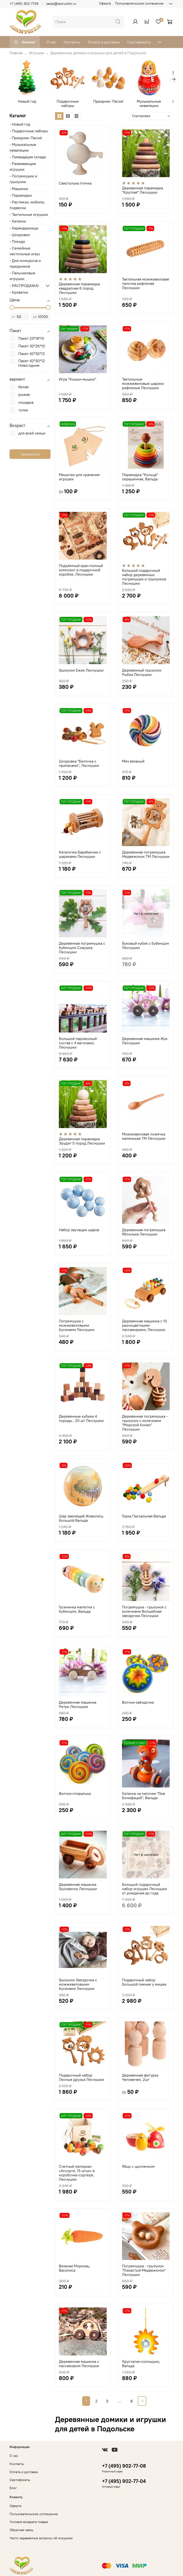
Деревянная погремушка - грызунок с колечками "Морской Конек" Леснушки (145, 1421)
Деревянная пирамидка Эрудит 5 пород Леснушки (82, 1139)
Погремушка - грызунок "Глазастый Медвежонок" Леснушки (144, 2268)
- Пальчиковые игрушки (22, 274)
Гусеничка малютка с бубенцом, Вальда (77, 1607)
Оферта (105, 3)
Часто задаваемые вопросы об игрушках (41, 2536)
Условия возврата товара (29, 2520)
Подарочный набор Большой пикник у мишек (144, 1980)
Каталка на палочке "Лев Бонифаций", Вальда (143, 1793)
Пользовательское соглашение (139, 3)
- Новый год (20, 122)
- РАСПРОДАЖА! (24, 283)
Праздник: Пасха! (105, 99)
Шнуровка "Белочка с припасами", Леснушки (79, 761)
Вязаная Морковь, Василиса (74, 2266)
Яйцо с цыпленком (138, 2164)
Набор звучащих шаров (79, 1228)
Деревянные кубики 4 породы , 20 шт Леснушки (81, 1416)
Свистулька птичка (75, 181)
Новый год (27, 99)
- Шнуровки (20, 232)
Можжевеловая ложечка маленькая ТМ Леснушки (143, 1134)
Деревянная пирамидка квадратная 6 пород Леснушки (79, 286)
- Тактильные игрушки (29, 212)
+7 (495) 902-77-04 (124, 2479)
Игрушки (36, 52)
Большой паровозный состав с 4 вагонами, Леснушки (78, 1041)
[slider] (11, 305)
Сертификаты (139, 42)
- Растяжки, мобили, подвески (27, 203)
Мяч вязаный (133, 759)
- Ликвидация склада (28, 155)
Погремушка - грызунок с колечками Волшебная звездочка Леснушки (144, 1609)
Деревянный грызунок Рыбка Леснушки (141, 670)
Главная (16, 52)
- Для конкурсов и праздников (25, 261)
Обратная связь (21, 2528)
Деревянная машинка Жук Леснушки (145, 1039)
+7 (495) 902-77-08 (124, 2464)
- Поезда (17, 239)
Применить (30, 452)
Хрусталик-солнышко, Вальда (141, 2361)
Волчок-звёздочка (138, 1700)
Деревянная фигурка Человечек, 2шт (140, 2075)
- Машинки (19, 186)
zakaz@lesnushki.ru (61, 3)
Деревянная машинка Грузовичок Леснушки (78, 1884)
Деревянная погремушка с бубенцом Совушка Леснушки (82, 946)
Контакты (72, 42)
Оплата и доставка (104, 42)
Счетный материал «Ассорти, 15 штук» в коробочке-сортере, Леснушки (77, 2171)
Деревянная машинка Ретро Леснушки (77, 1702)
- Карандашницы (24, 226)
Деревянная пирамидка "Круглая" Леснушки (142, 188)
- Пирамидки (21, 193)
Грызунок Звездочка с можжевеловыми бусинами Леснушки (78, 1982)
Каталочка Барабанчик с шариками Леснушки (80, 852)
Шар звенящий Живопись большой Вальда (81, 1516)
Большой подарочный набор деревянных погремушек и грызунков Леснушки (144, 575)
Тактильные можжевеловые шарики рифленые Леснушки (143, 381)
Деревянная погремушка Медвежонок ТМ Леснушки (145, 852)
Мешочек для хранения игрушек (79, 474)
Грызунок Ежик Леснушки (81, 668)
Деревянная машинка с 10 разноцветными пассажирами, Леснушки (144, 1323)
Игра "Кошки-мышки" (77, 377)
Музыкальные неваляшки (144, 101)
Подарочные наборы (66, 101)
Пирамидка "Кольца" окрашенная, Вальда (140, 474)
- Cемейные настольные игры (25, 249)
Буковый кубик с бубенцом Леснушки (145, 943)
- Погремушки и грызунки (23, 177)
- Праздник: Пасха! (26, 135)
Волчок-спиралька (75, 1791)
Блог (13, 2486)
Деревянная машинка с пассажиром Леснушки (79, 2361)
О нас (51, 42)
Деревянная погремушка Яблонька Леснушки (143, 1230)
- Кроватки (19, 290)
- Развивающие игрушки (23, 164)
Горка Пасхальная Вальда (144, 1514)
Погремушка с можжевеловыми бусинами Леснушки (76, 1323)
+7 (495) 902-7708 (24, 3)
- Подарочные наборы (29, 129)
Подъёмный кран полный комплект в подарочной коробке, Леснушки (81, 568)
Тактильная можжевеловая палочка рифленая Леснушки (145, 281)
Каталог (25, 42)
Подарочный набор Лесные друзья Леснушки (81, 2075)
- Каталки (18, 219)
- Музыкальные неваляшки (23, 145)
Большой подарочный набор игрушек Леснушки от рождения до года (144, 1887)
